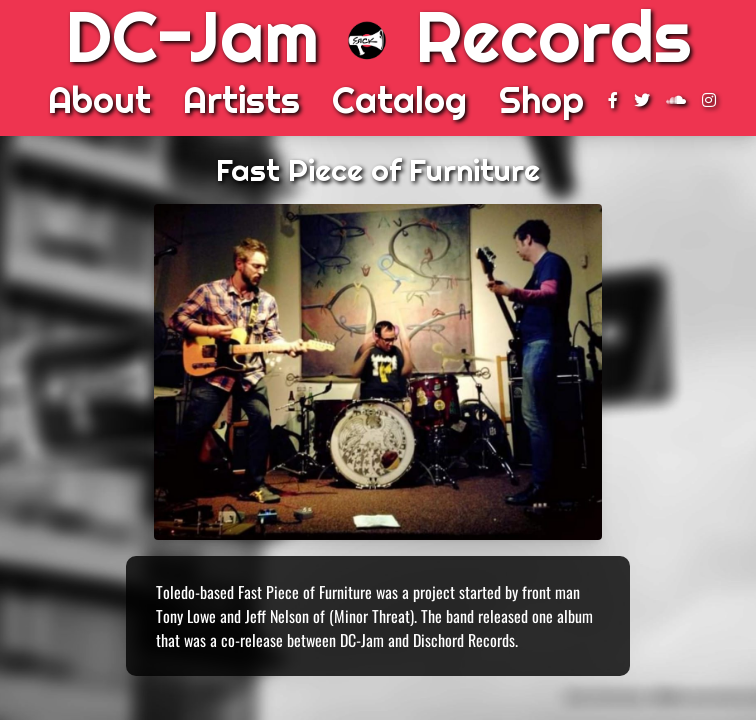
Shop (541, 100)
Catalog (399, 100)
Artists (241, 100)
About (99, 100)
